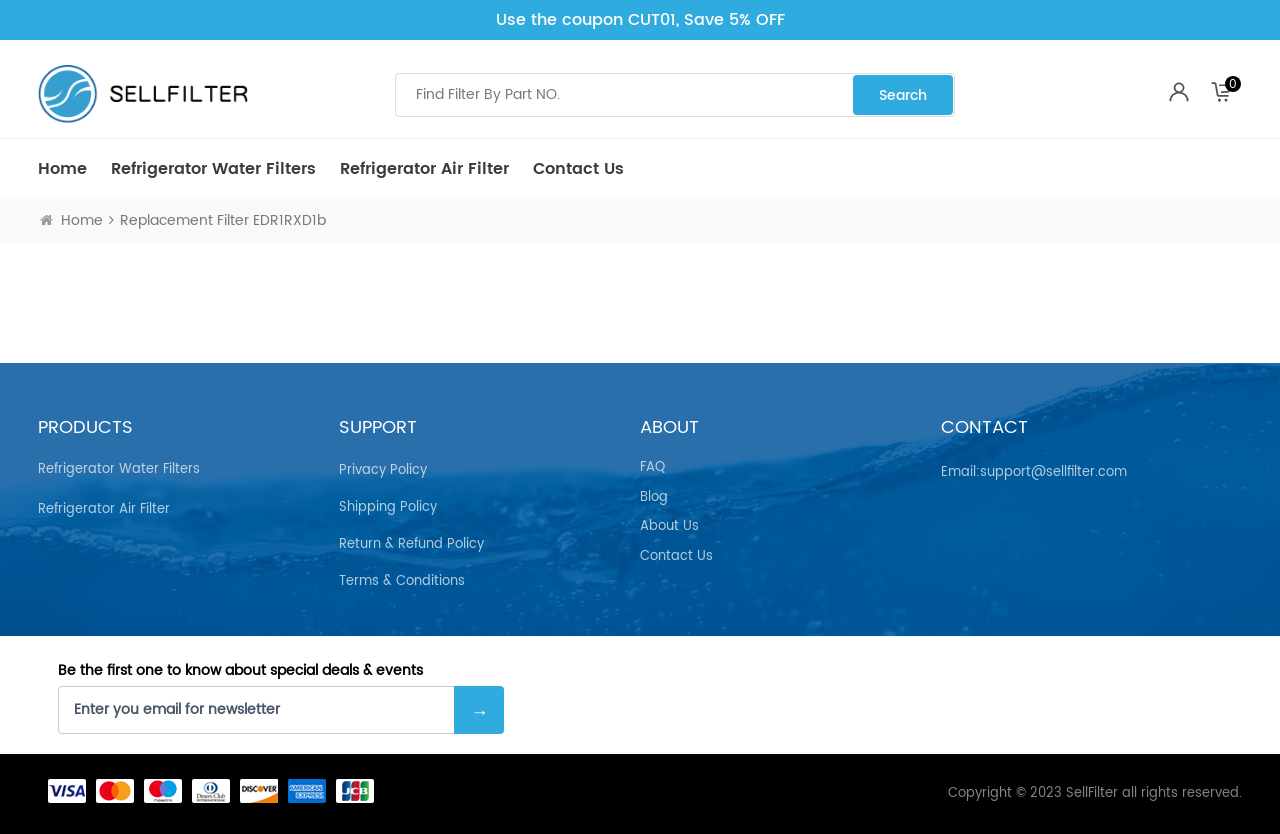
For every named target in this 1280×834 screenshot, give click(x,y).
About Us (669, 527)
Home (62, 169)
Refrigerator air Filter (424, 169)
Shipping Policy (388, 507)
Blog (654, 498)
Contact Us (578, 169)
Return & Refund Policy (411, 544)
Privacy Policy (383, 470)
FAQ (652, 468)
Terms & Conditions (402, 581)
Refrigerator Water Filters (213, 169)
